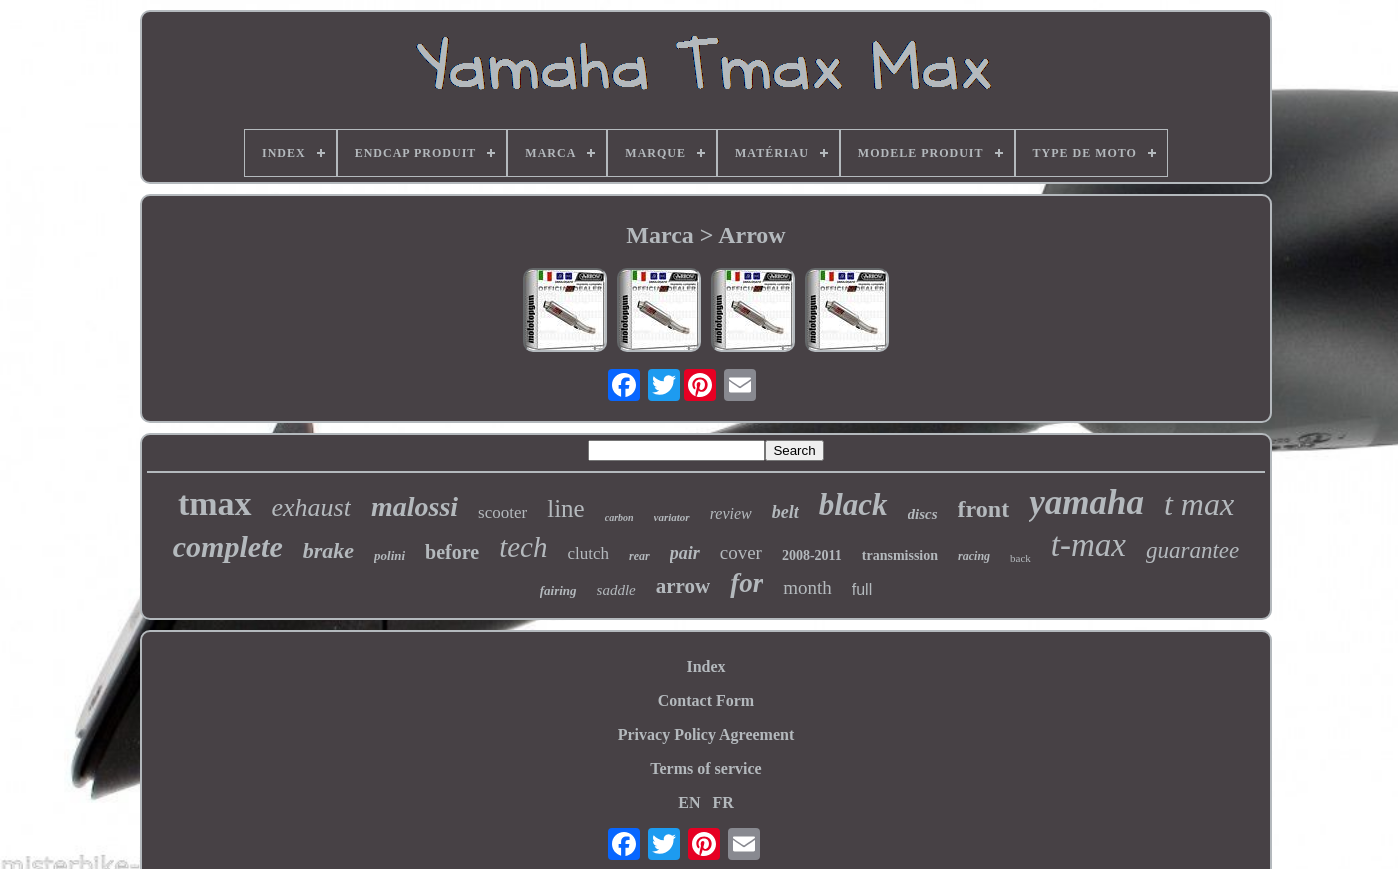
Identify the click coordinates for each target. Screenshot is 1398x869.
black (853, 504)
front (984, 509)
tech (523, 547)
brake (328, 550)
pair (685, 553)
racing (974, 556)
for (746, 583)
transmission (900, 555)
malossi (414, 506)
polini (389, 555)
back (1020, 558)
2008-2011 (812, 555)
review (731, 513)
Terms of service (705, 768)
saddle (616, 590)
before (452, 552)
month (807, 587)
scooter (502, 512)
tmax (215, 503)
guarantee (1192, 550)
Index (705, 666)
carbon (619, 517)
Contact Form (706, 700)
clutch (588, 553)
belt (785, 512)
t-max (1088, 545)
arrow (683, 586)
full (862, 589)
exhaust (311, 507)
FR (722, 802)
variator (672, 517)
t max (1199, 504)
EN (689, 802)
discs (923, 514)
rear (639, 556)
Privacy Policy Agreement (706, 734)
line (566, 508)
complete (228, 546)
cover (741, 552)
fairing (558, 590)
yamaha (1086, 502)
